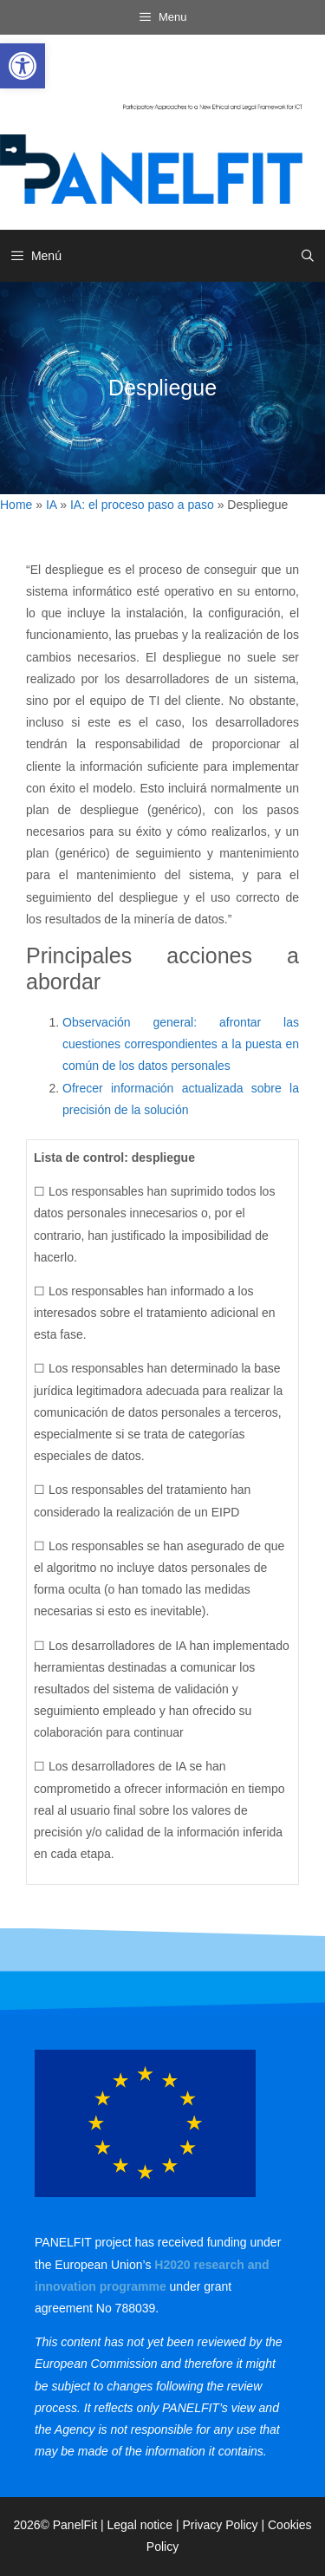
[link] (22, 65)
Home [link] (16, 505)
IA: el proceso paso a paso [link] (142, 505)
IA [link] (51, 505)
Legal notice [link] (140, 2525)
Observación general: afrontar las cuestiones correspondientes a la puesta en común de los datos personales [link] (180, 1044)
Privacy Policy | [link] (225, 2525)
